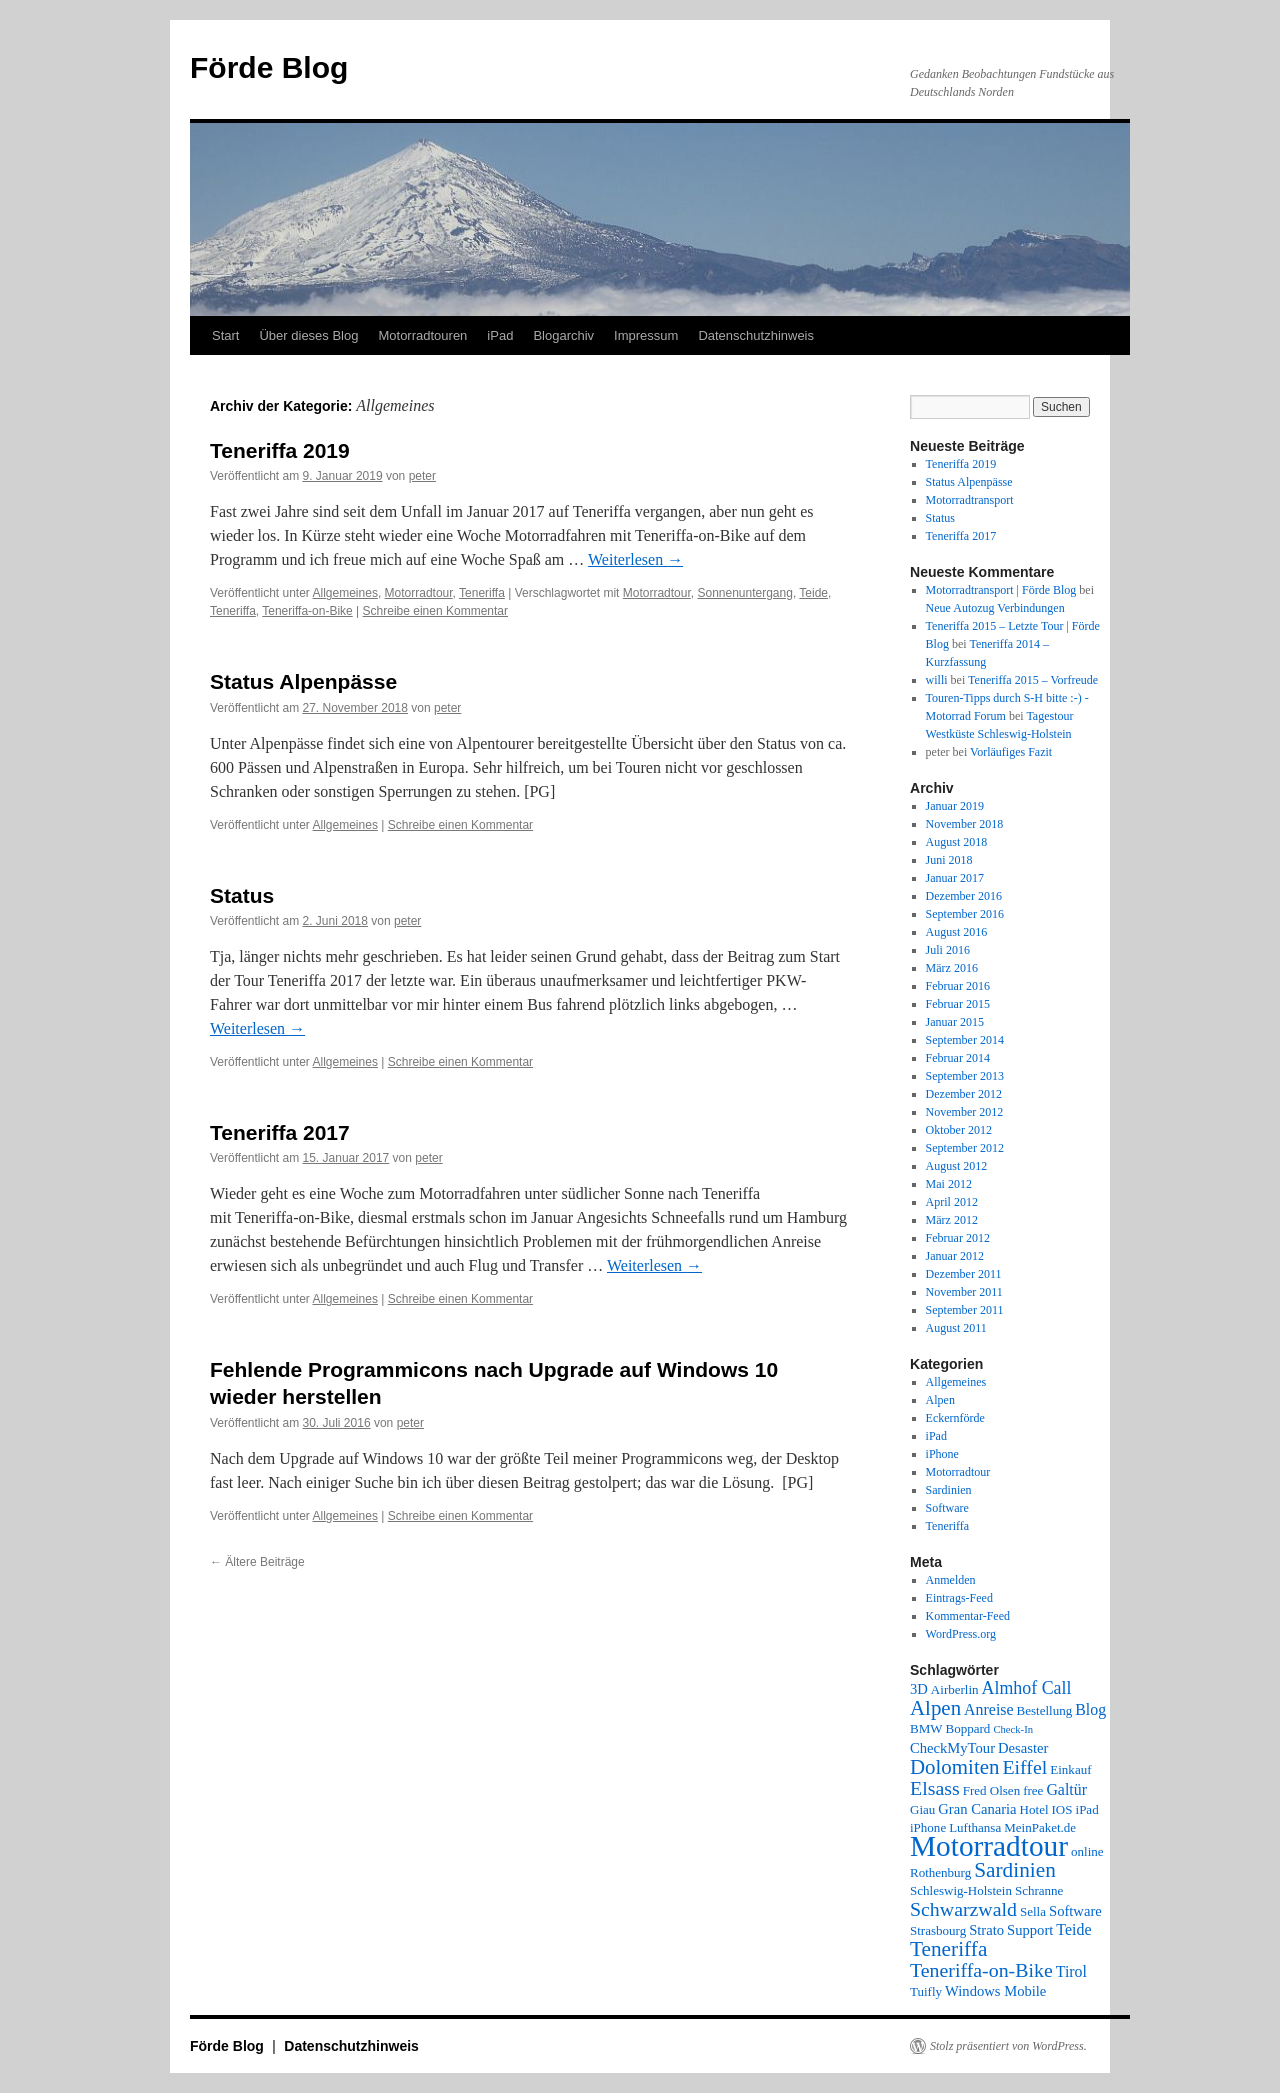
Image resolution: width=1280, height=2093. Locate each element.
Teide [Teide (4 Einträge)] (1073, 1929)
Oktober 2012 (959, 1130)
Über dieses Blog (308, 335)
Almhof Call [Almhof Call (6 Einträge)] (1027, 1688)
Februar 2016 (958, 986)
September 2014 (965, 1040)
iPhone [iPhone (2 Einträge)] (928, 1827)
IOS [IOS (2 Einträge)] (1062, 1809)
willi (937, 680)
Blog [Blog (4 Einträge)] (1090, 1709)
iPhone (942, 1454)
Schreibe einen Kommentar (435, 611)
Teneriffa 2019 (280, 450)
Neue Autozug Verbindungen (995, 608)
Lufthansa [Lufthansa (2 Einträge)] (975, 1827)
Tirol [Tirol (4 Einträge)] (1071, 1971)
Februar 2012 (958, 1238)
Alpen (940, 1400)
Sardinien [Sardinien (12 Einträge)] (1015, 1870)
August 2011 (956, 1328)
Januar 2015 (955, 1022)
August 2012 (957, 1166)
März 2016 (952, 968)
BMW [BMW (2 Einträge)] (926, 1728)
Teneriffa (482, 593)
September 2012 (965, 1148)
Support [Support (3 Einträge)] (1030, 1930)
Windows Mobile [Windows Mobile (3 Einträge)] (995, 1991)
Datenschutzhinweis (756, 335)
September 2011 (965, 1310)
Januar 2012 (955, 1256)
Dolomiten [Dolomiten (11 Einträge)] (954, 1767)
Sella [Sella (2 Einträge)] (1033, 1911)
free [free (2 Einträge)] (1033, 1790)
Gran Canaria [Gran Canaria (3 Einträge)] (977, 1809)
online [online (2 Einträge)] (1087, 1851)
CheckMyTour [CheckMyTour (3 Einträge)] (952, 1748)
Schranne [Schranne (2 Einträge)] (1039, 1890)
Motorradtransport (970, 500)
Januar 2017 (955, 878)
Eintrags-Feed (959, 1598)
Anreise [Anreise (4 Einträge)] (988, 1709)
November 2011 (964, 1292)
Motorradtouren (422, 335)
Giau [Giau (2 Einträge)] (922, 1809)
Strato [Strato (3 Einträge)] (986, 1930)
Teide (813, 593)
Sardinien (949, 1490)
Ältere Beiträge (257, 1562)
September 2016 (965, 914)
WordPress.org (961, 1634)
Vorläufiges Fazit (1011, 752)
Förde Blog (269, 67)
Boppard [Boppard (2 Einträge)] (968, 1728)
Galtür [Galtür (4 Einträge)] (1066, 1789)
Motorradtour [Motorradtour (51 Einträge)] (989, 1846)
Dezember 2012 (964, 1094)
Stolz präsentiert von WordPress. (1008, 2046)
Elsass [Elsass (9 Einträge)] (935, 1788)
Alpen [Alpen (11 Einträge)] (935, 1708)
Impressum (646, 335)
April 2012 (952, 1202)
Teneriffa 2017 (280, 1132)
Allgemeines (345, 593)
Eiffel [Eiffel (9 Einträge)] (1024, 1767)
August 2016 (957, 932)
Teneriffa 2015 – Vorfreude (1033, 680)
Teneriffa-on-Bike (307, 611)
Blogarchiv (563, 335)
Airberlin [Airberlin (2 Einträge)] (955, 1689)
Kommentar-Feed (968, 1616)
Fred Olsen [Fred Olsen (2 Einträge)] (991, 1790)
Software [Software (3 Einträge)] (1075, 1911)
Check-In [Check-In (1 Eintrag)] (1013, 1729)
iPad (500, 335)
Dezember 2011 (964, 1274)
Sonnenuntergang (744, 593)
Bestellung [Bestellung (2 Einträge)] (1045, 1710)
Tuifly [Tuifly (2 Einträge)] (926, 1991)
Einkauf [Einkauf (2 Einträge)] (1070, 1769)
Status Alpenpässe (303, 681)
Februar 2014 (958, 1058)
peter (422, 476)
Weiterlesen (635, 559)
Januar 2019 (955, 806)
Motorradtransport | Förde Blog (1001, 590)
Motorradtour (419, 593)
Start (225, 335)
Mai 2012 (949, 1184)
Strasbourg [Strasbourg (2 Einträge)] (938, 1930)
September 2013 (965, 1076)
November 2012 (965, 1112)
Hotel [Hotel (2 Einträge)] (1034, 1809)
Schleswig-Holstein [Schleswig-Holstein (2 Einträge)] (961, 1890)
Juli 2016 (948, 950)
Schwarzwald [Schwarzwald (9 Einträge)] (963, 1909)
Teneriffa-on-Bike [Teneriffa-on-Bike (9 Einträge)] (981, 1970)
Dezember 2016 (964, 896)
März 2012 (952, 1220)
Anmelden (951, 1580)
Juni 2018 (949, 860)
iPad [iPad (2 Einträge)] (1087, 1809)
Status (242, 895)
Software (947, 1508)
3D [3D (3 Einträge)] (919, 1689)
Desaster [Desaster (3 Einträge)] (1023, 1748)
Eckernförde (955, 1418)
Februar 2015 (958, 1004)
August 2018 (957, 842)
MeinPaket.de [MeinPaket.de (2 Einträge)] (1040, 1827)
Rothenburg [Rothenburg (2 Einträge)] (940, 1872)
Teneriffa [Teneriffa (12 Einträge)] (948, 1949)
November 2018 (965, 824)
